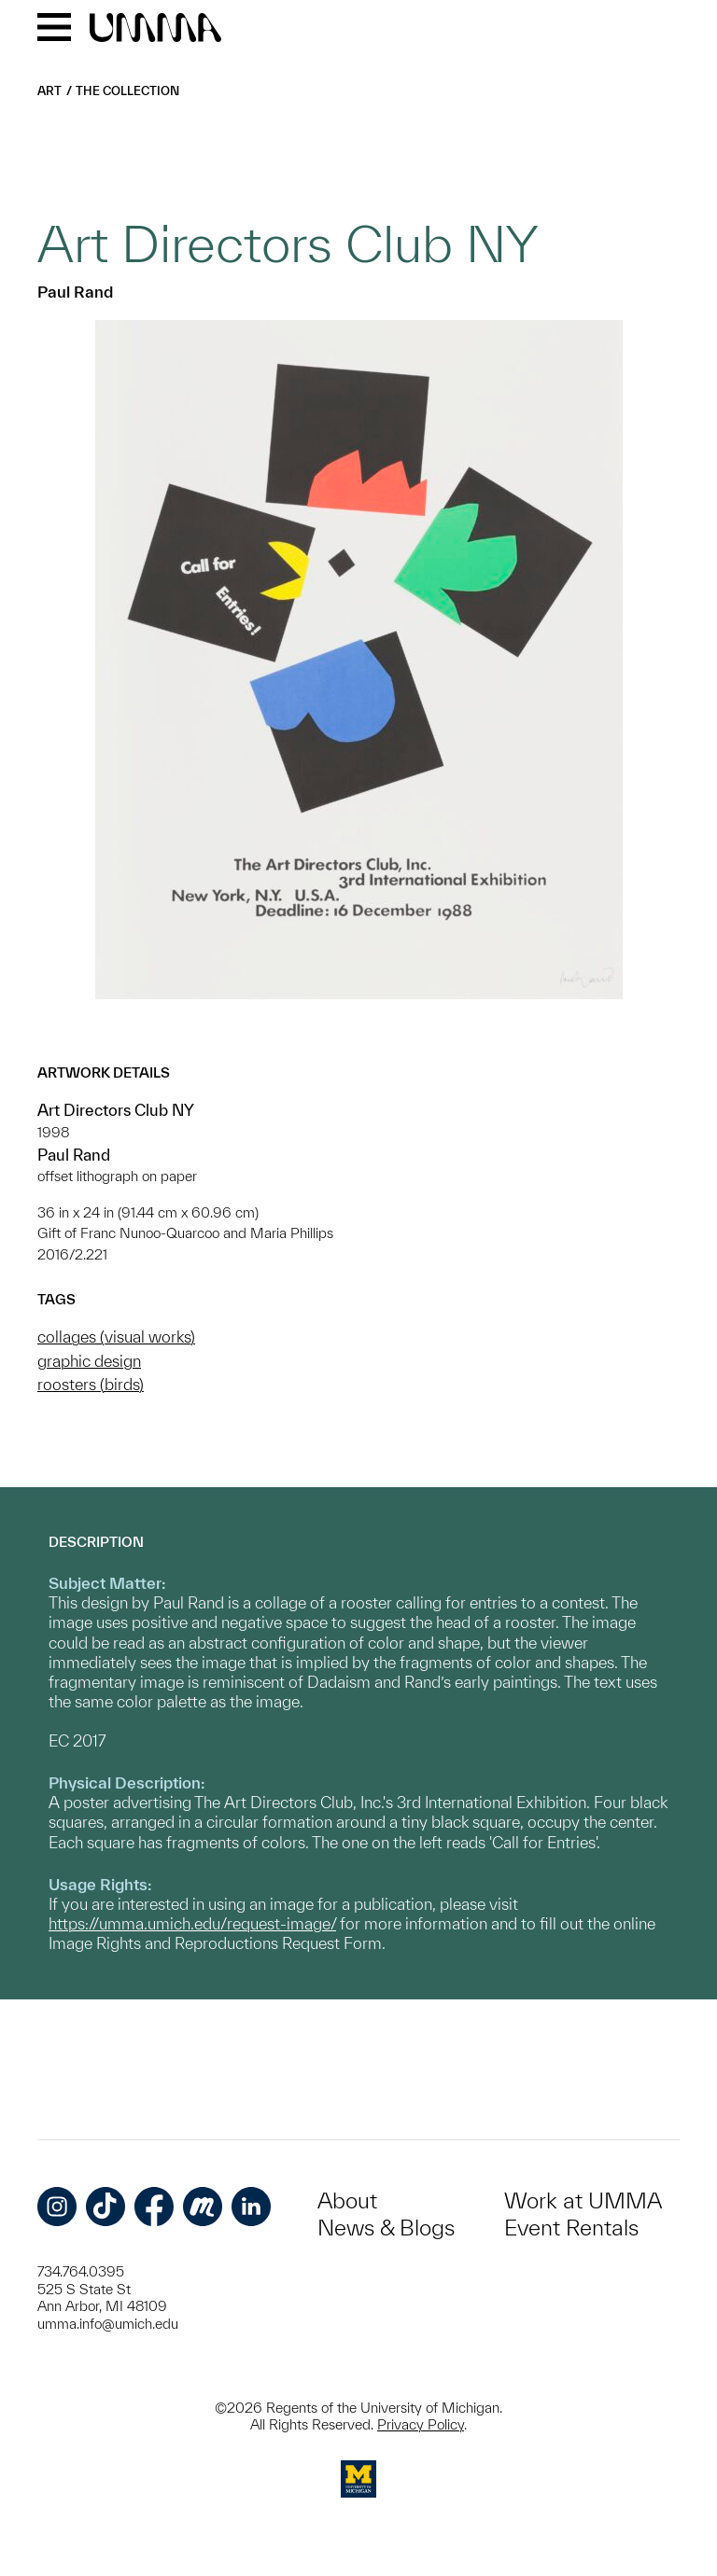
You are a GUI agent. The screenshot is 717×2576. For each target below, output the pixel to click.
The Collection (127, 91)
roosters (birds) (90, 1384)
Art (49, 91)
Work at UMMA (583, 2200)
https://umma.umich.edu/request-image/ (192, 1923)
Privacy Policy (420, 2424)
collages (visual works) (116, 1336)
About (347, 2200)
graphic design (89, 1361)
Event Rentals (571, 2227)
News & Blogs (386, 2227)
